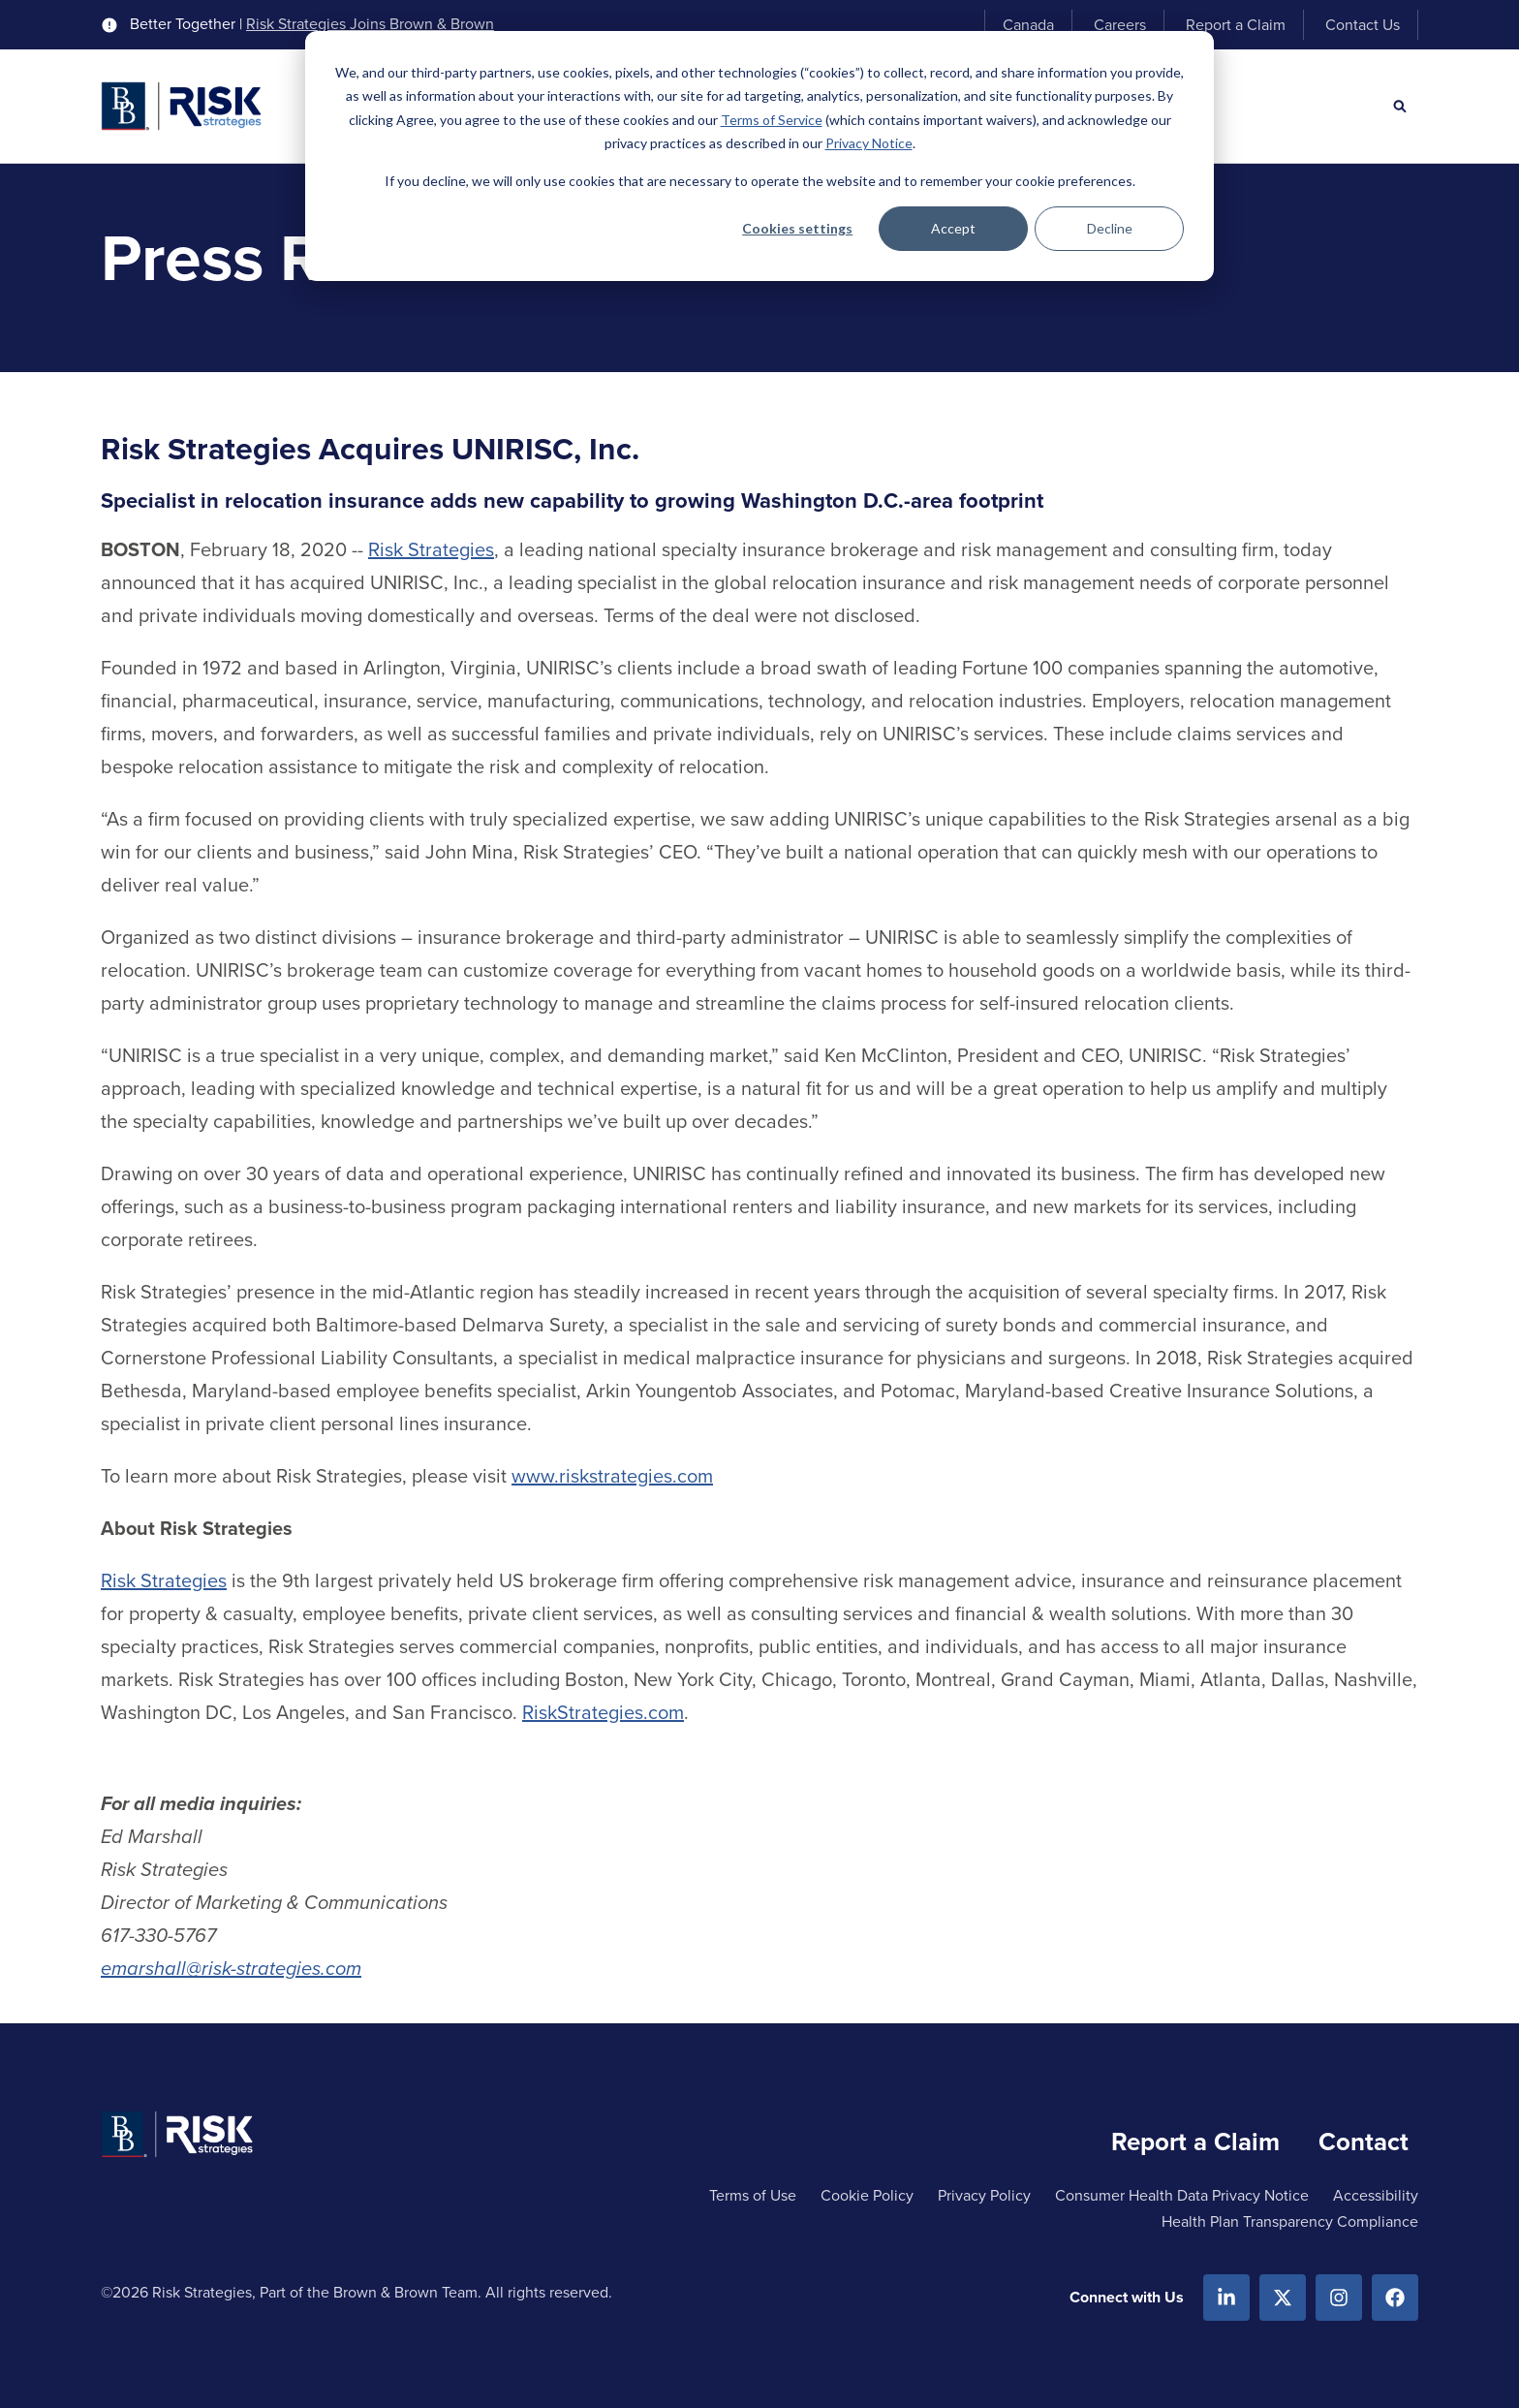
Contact (1363, 2141)
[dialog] (759, 156)
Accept (953, 228)
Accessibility (1375, 2195)
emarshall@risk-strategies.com (231, 1968)
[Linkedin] (1226, 2297)
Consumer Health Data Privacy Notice (1182, 2195)
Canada (1028, 25)
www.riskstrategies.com (612, 1475)
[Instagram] (1339, 2297)
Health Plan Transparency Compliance (1290, 2221)
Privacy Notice (869, 143)
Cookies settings (797, 228)
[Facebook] (1395, 2297)
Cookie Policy (867, 2195)
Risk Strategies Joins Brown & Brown (370, 24)
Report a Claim (1236, 25)
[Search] (1399, 106)
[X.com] (1282, 2297)
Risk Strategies (431, 549)
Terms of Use (752, 2195)
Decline (1109, 228)
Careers (1120, 25)
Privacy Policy (984, 2195)
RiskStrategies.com (603, 1712)
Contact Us (1362, 25)
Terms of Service (771, 119)
